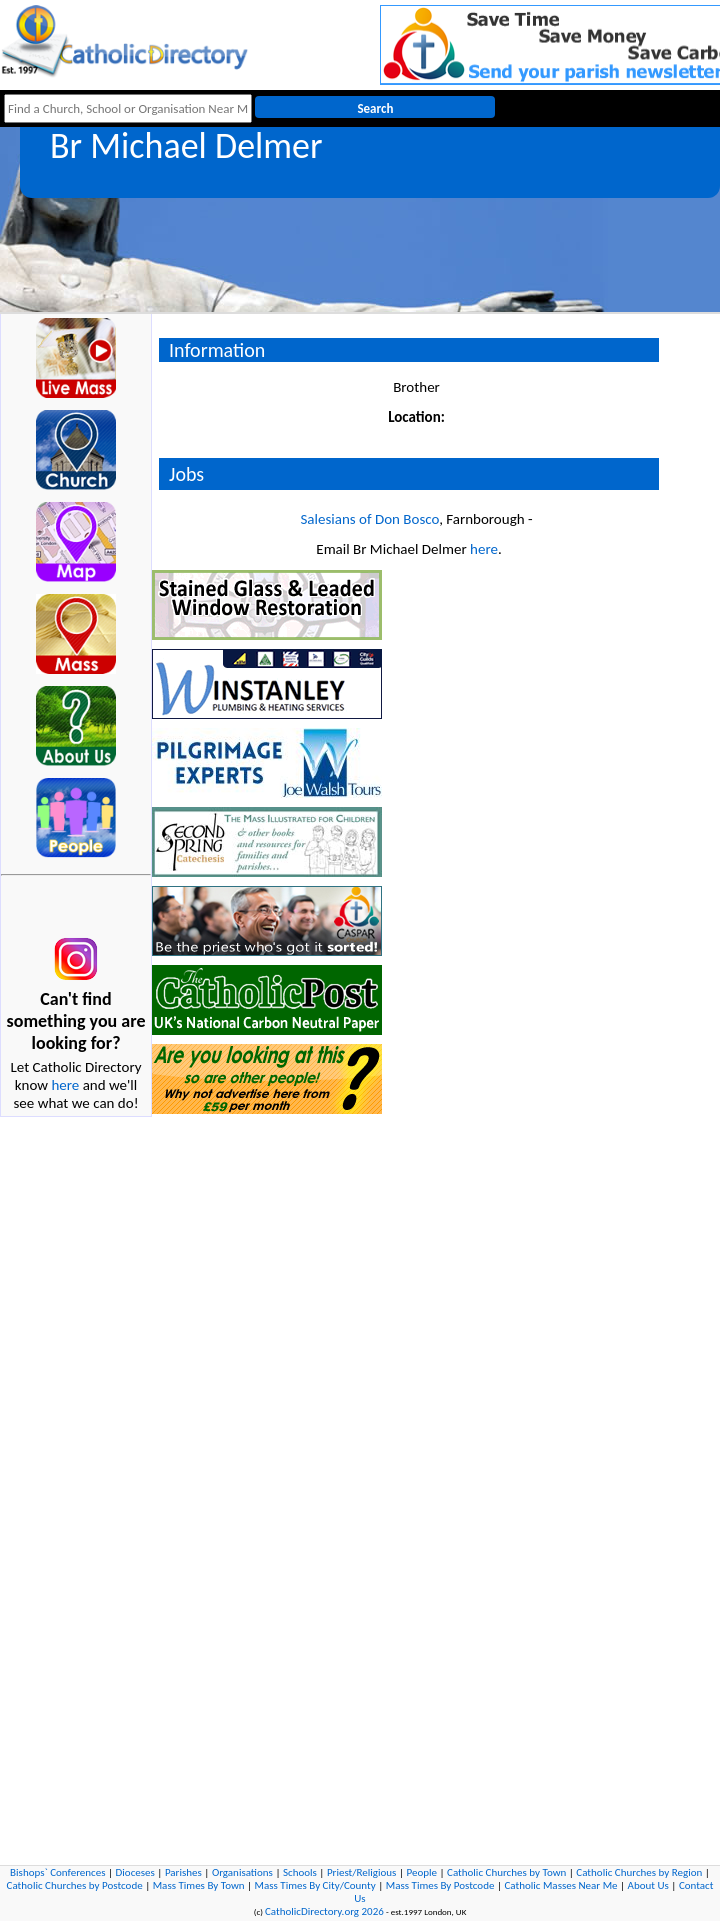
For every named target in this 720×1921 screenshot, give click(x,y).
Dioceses (135, 1872)
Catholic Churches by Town (506, 1872)
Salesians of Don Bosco (369, 519)
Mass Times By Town (199, 1885)
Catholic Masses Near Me (560, 1885)
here (65, 1085)
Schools (300, 1872)
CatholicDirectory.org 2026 (324, 1911)
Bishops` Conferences (57, 1872)
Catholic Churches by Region (639, 1872)
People (421, 1872)
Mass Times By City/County (315, 1885)
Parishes (183, 1872)
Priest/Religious (362, 1872)
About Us (648, 1885)
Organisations (242, 1872)
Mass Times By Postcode (440, 1885)
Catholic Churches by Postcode (75, 1885)
